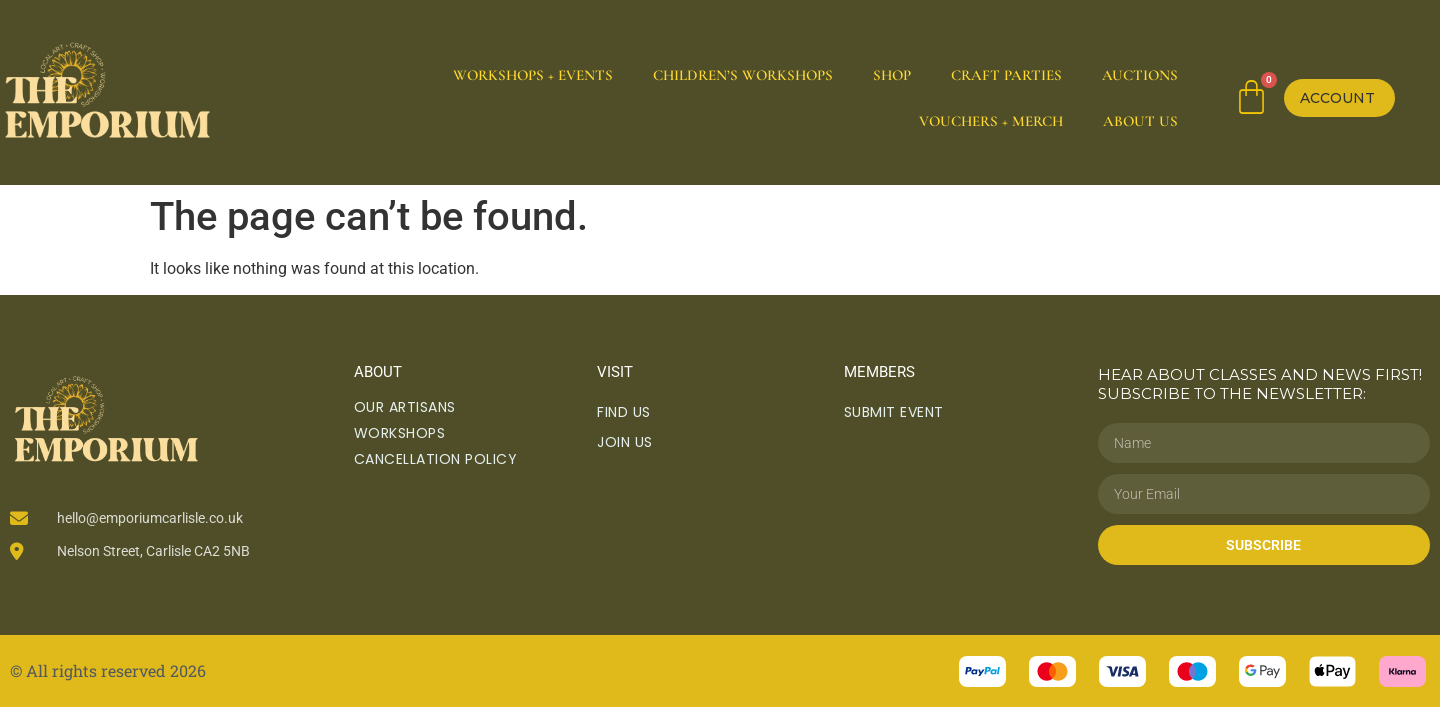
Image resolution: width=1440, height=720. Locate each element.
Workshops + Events (533, 75)
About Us (1140, 121)
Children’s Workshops (743, 75)
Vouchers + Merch (991, 121)
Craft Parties (1006, 75)
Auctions (1140, 75)
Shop (892, 75)
